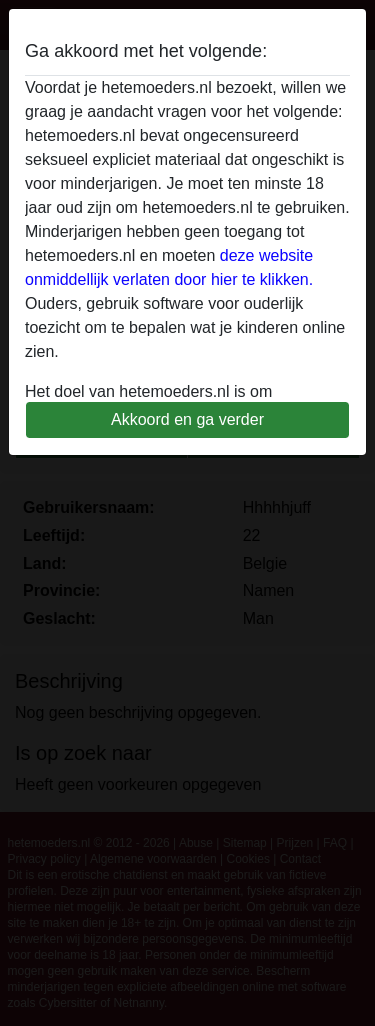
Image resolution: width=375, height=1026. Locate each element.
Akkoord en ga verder (187, 419)
